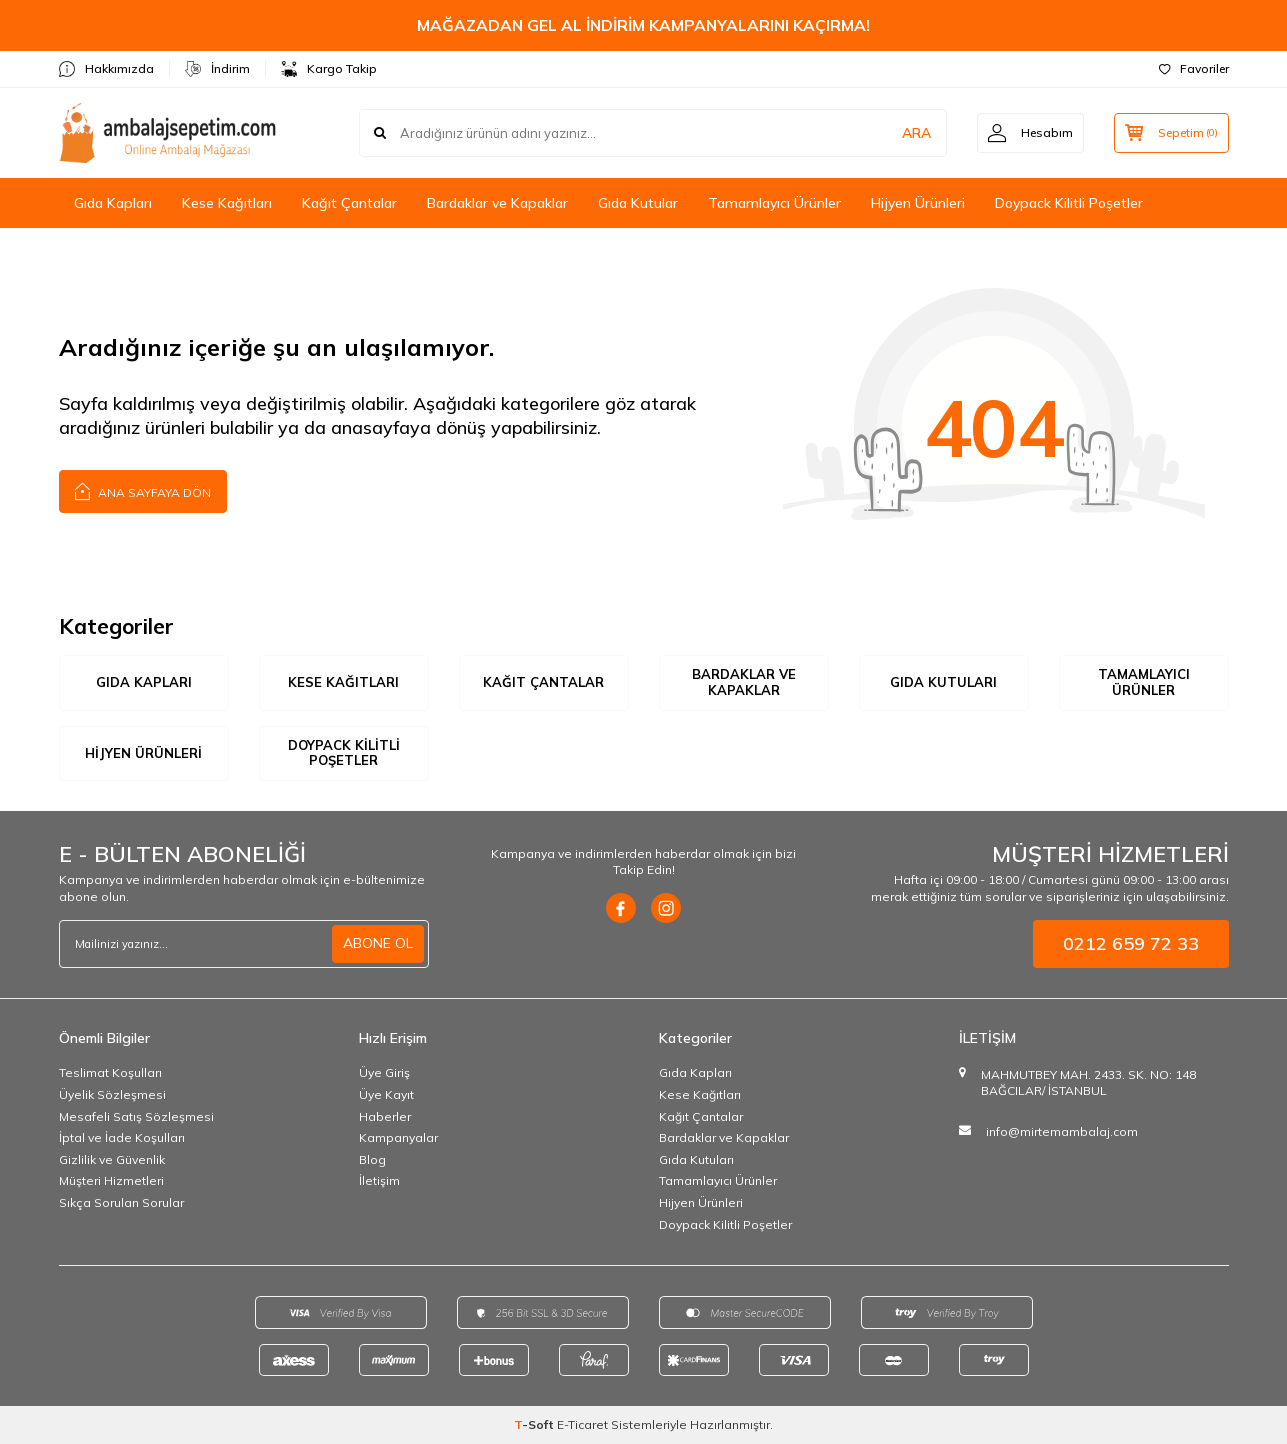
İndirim (217, 69)
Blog (372, 1159)
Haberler (385, 1116)
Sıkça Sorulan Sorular (121, 1202)
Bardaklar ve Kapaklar (497, 203)
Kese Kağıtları (227, 203)
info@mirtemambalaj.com (1062, 1131)
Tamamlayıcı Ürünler (774, 203)
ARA (916, 133)
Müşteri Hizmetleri (111, 1180)
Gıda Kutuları (943, 682)
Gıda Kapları (113, 203)
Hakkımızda (106, 69)
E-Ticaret (582, 1424)
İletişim (379, 1180)
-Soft (535, 1424)
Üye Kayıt (386, 1094)
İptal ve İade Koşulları (122, 1137)
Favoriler (1194, 68)
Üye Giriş (384, 1072)
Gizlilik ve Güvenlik (112, 1159)
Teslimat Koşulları (110, 1072)
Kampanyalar (398, 1137)
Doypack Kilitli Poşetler (1069, 203)
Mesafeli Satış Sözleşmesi (136, 1116)
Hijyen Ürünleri (918, 203)
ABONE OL (378, 943)
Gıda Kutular (638, 203)
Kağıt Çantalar (349, 203)
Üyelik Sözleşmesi (112, 1094)
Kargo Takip (329, 69)
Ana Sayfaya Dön (143, 490)
